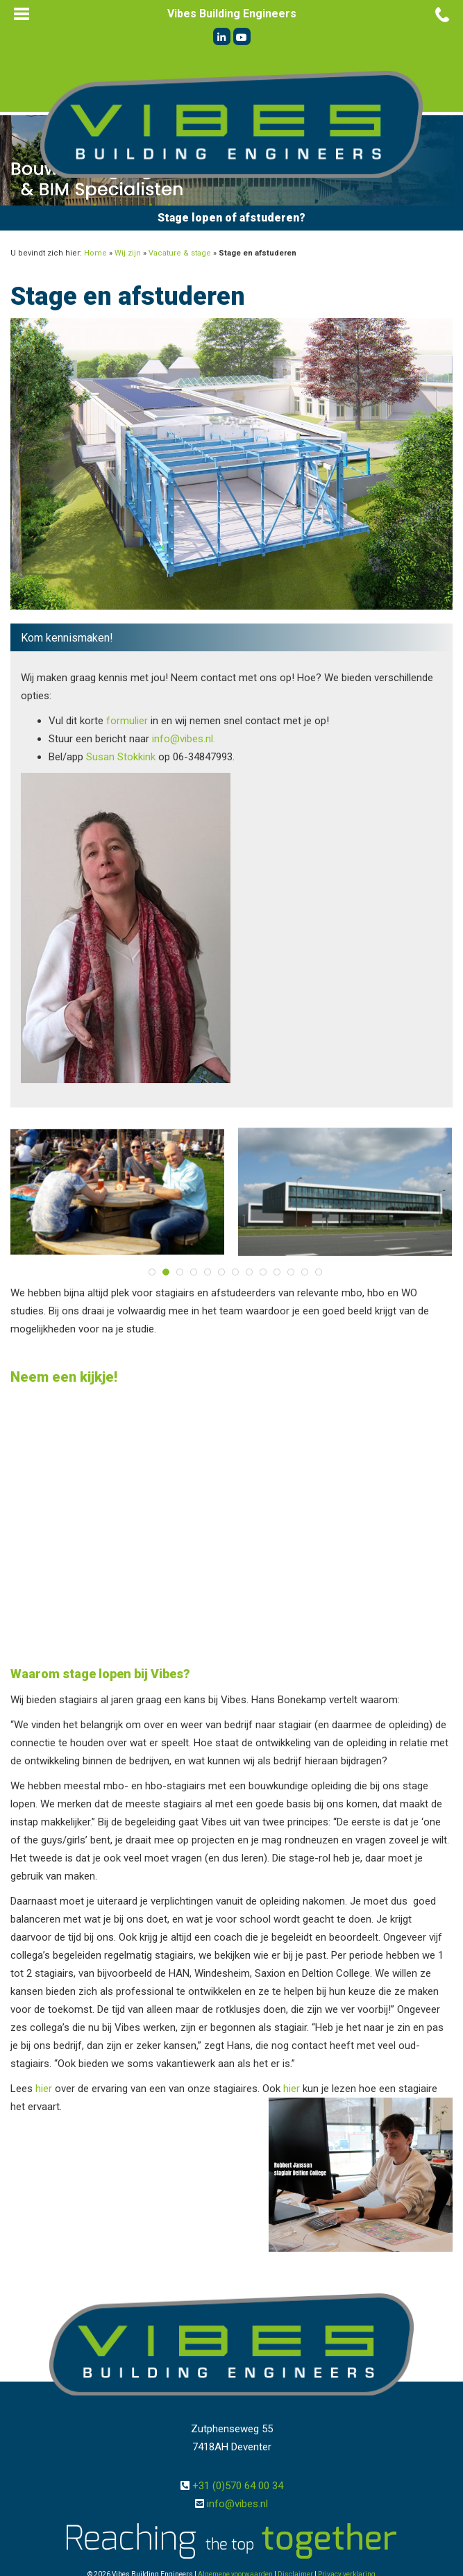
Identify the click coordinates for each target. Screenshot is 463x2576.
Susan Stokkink (120, 757)
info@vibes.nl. (183, 739)
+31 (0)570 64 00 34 (237, 2485)
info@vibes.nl (237, 2504)
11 (290, 1272)
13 (318, 1272)
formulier (127, 720)
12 (304, 1272)
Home (95, 253)
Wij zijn (128, 253)
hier (43, 2088)
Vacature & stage (180, 253)
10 (276, 1272)
